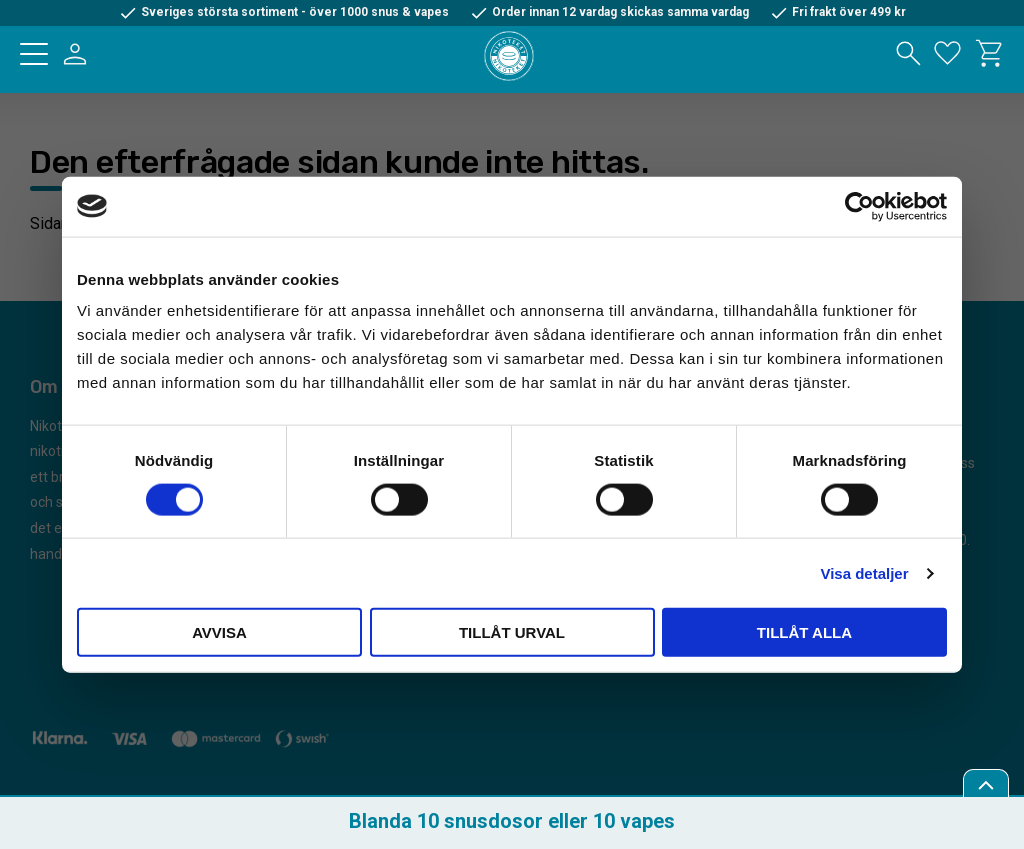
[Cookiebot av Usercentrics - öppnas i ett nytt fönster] (859, 206)
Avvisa (219, 632)
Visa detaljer (864, 572)
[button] (34, 54)
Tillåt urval (512, 632)
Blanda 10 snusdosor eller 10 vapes (512, 821)
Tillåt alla (804, 632)
